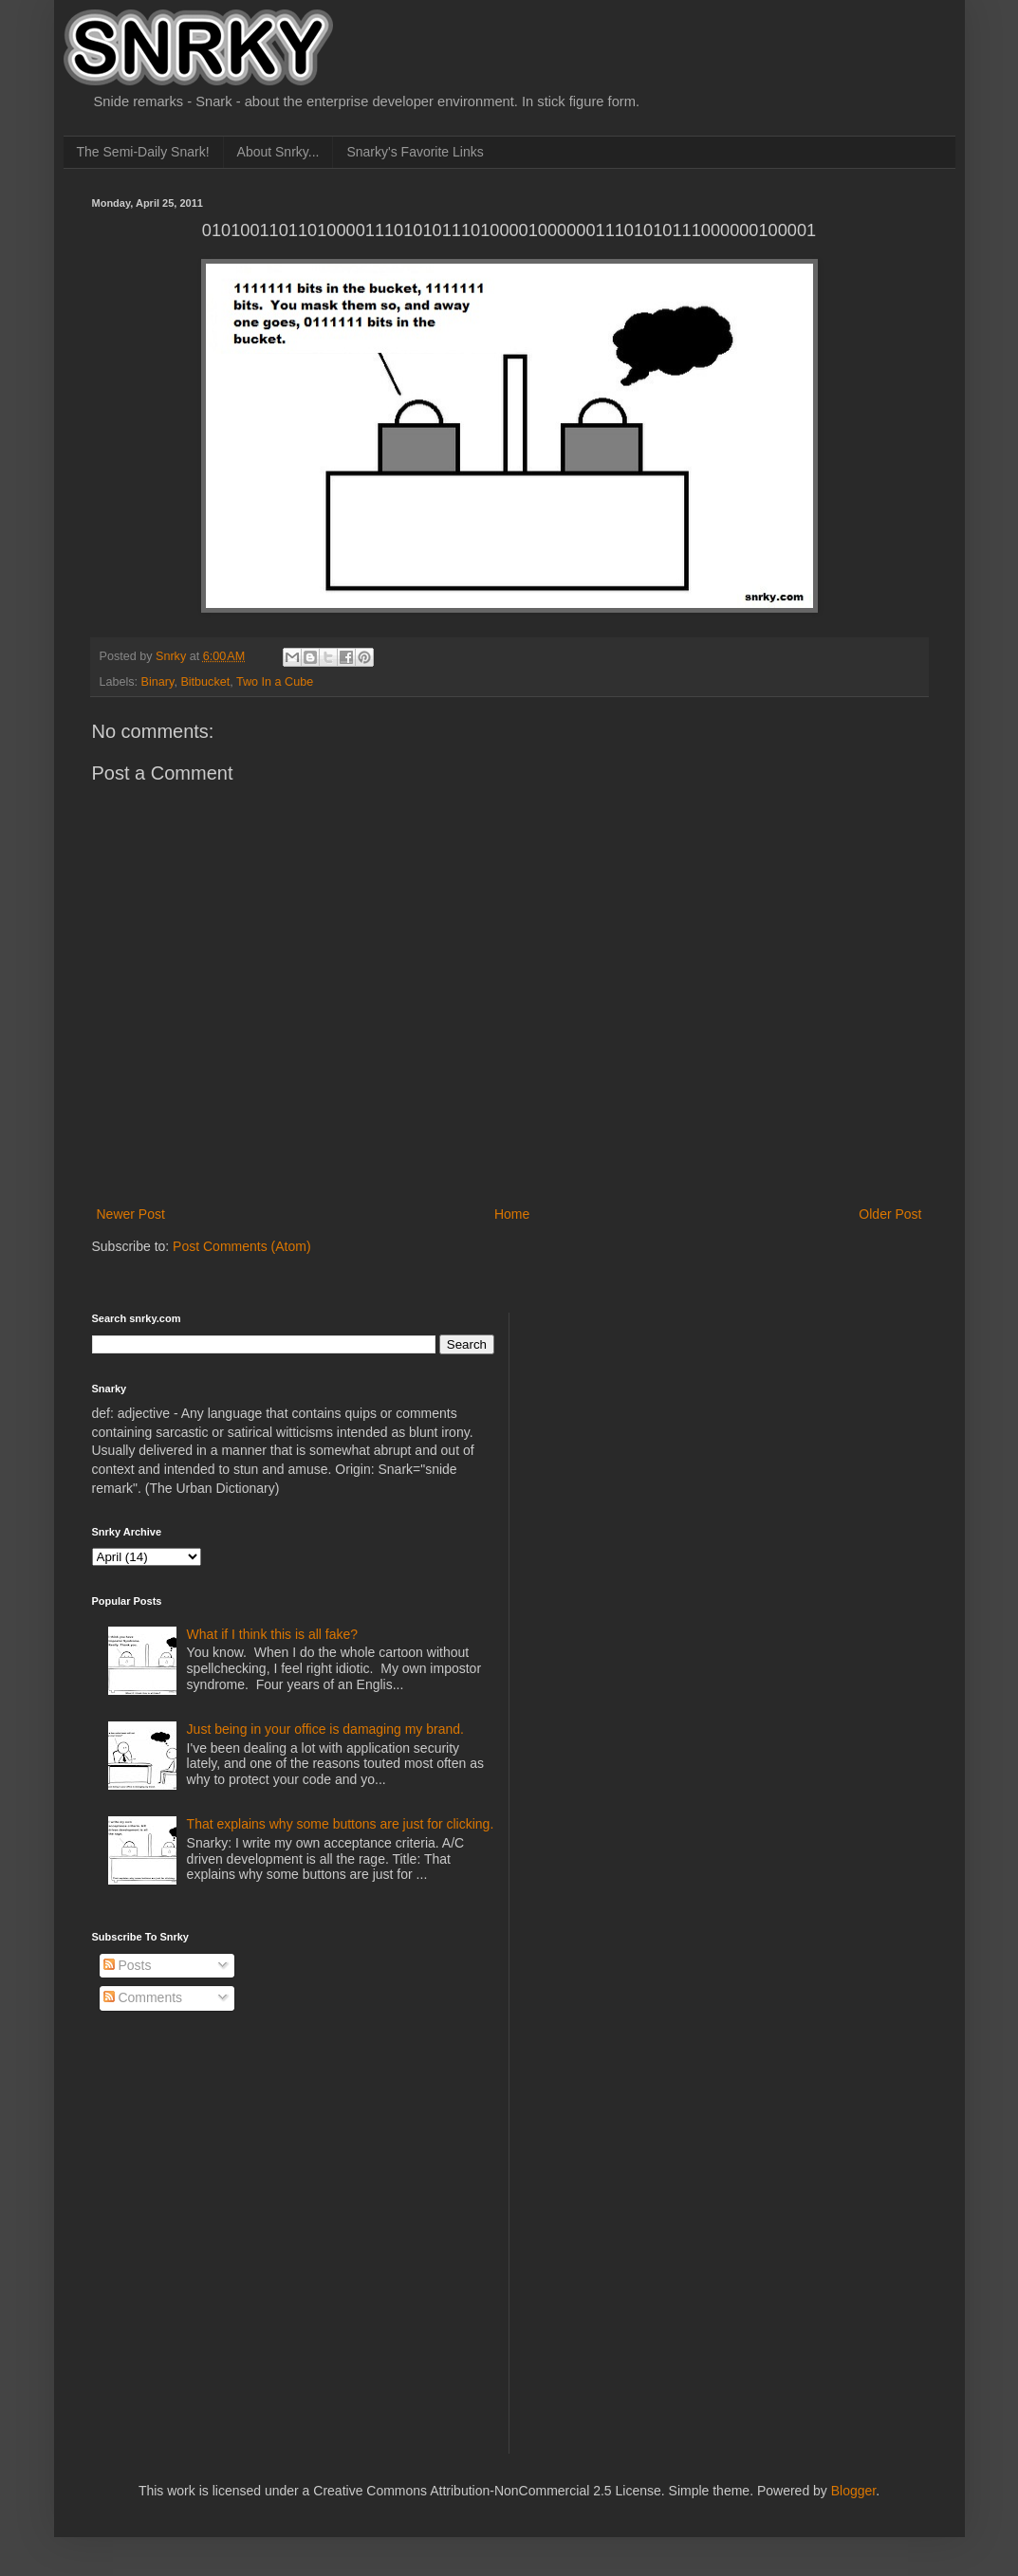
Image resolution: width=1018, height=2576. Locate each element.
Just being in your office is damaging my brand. (325, 1729)
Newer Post (131, 1214)
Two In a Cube (274, 682)
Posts (127, 1965)
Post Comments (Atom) (241, 1246)
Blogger (853, 2490)
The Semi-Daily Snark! (143, 151)
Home (511, 1214)
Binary (158, 682)
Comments (143, 1997)
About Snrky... (278, 151)
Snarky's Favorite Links (414, 151)
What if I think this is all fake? (273, 1634)
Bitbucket (205, 682)
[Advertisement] (670, 1431)
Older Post (890, 1214)
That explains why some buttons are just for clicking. (340, 1823)
